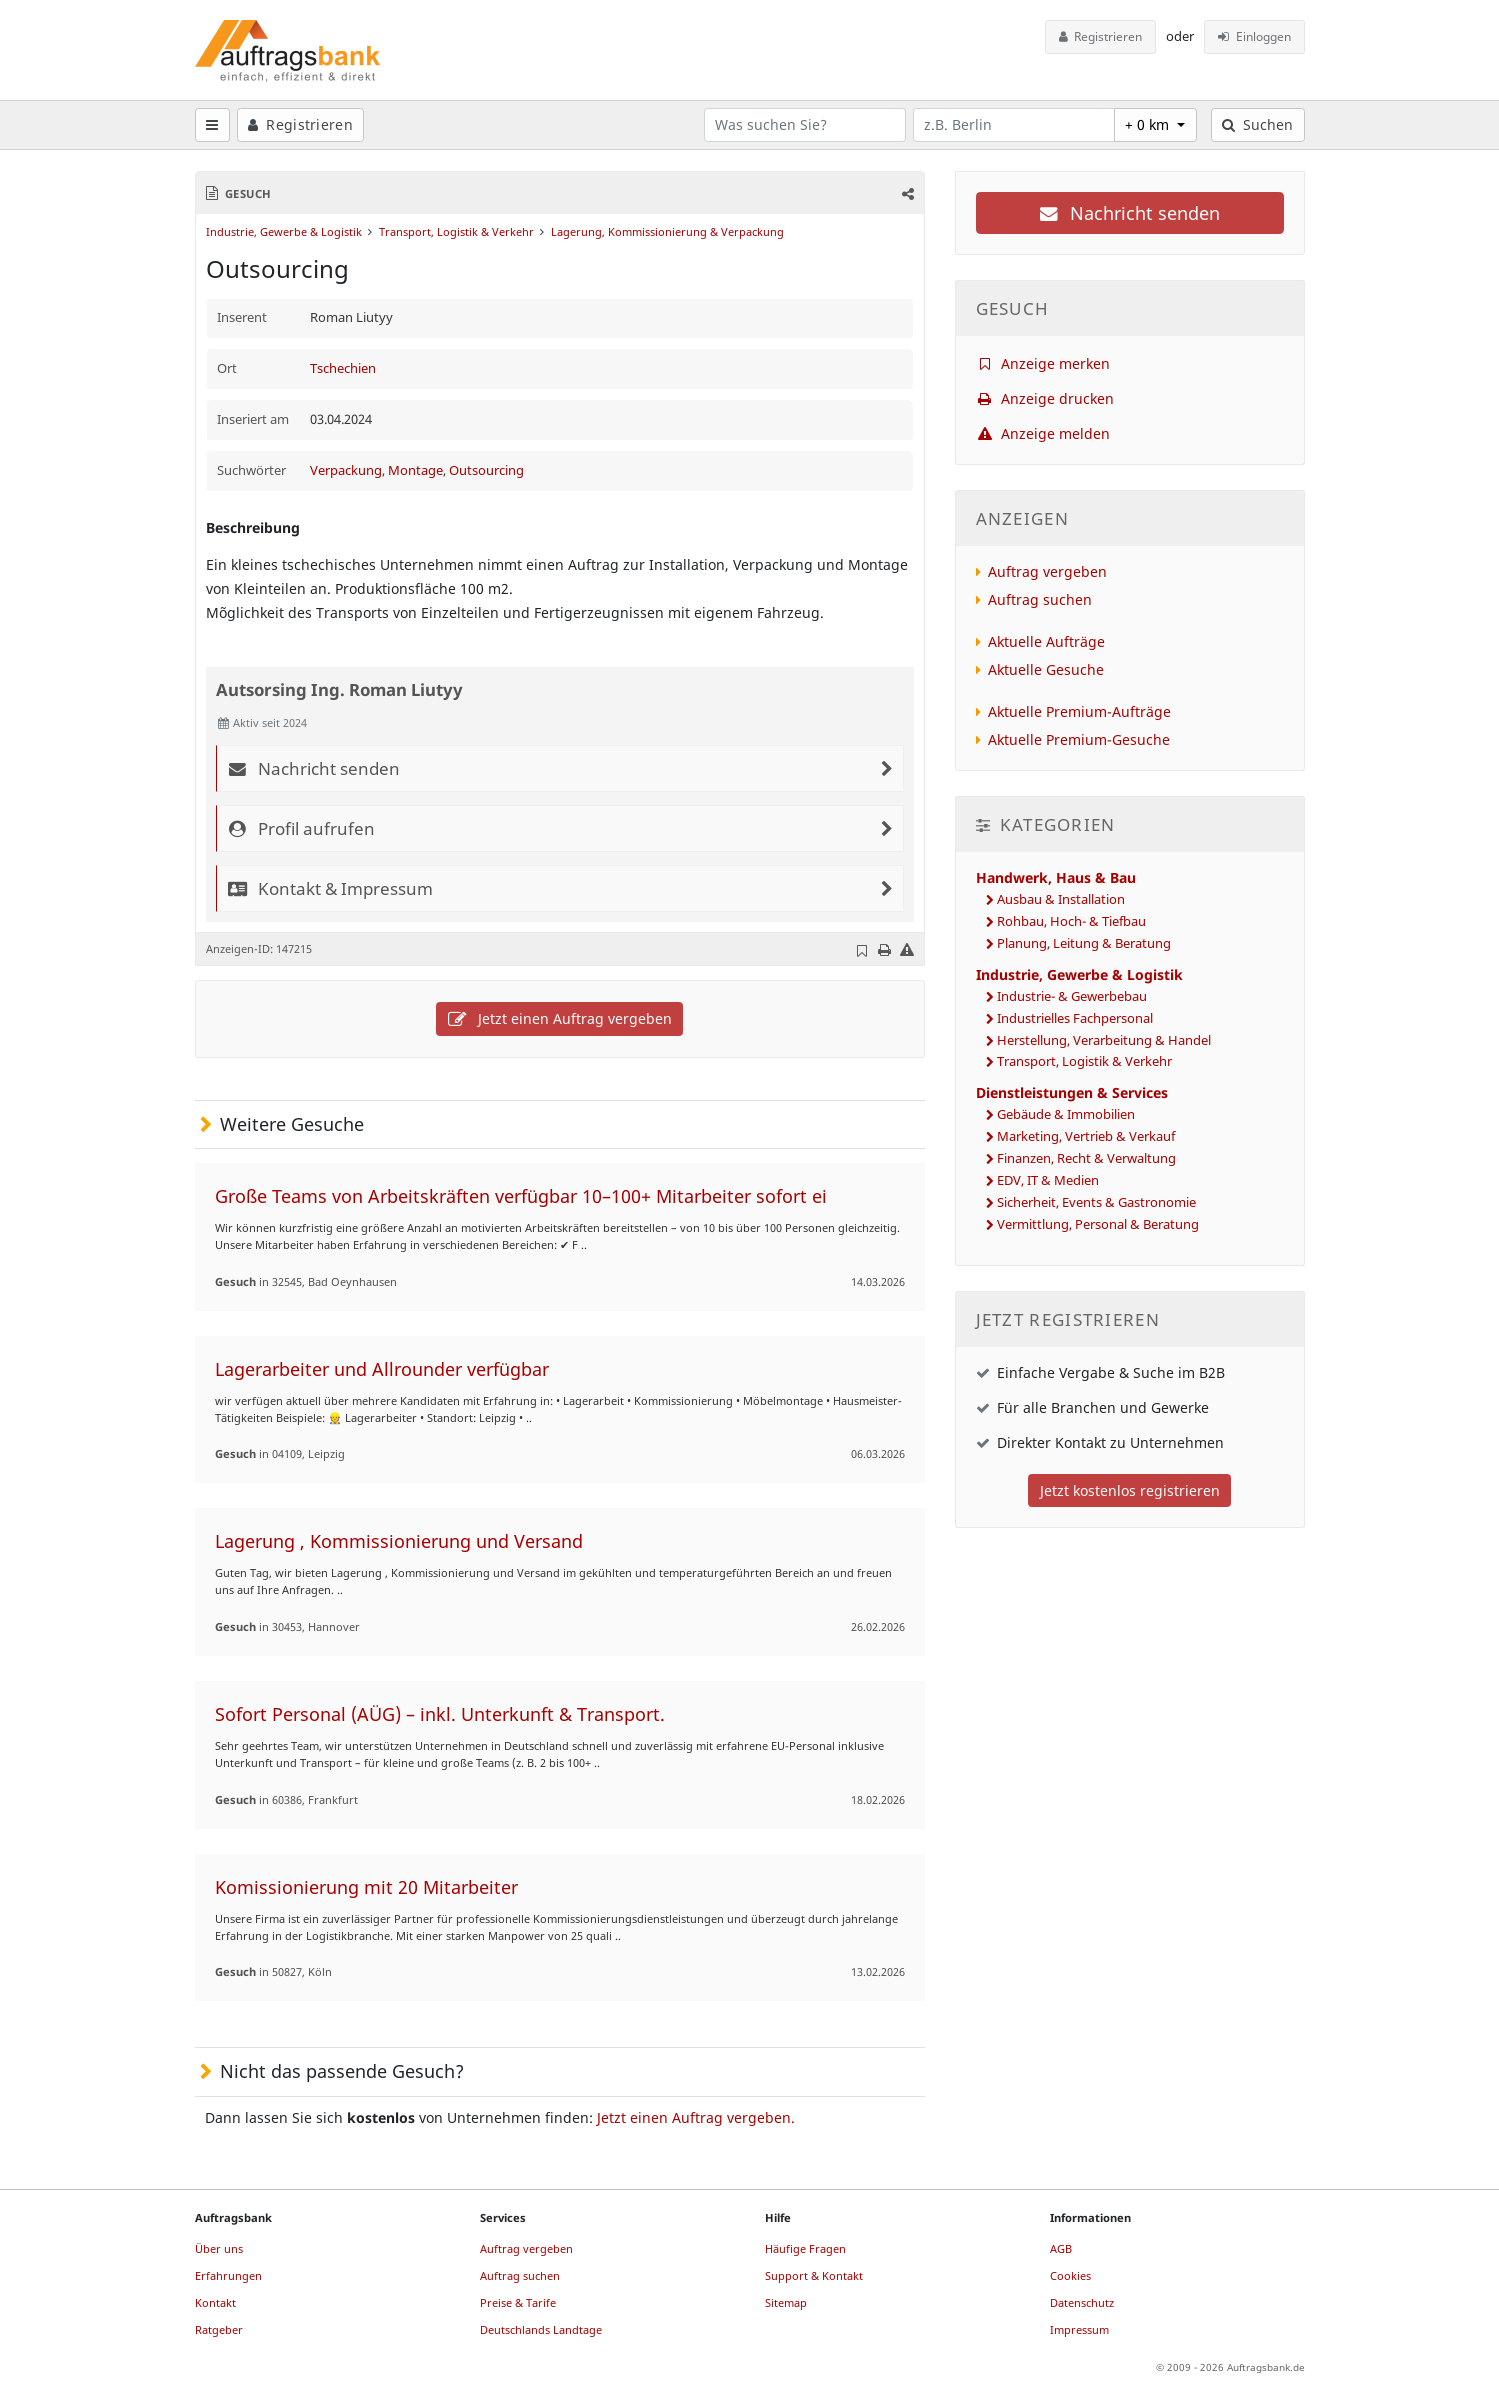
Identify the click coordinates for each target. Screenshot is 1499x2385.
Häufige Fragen (805, 2248)
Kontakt (215, 2302)
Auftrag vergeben (1047, 571)
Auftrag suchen (1040, 599)
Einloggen (1254, 36)
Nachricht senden (1130, 213)
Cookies (1070, 2275)
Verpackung (346, 470)
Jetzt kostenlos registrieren (1130, 1490)
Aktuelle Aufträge (1046, 641)
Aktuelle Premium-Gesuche (1079, 739)
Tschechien (343, 368)
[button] (906, 193)
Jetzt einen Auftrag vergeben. (696, 2117)
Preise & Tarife (518, 2302)
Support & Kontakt (814, 2275)
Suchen (1257, 124)
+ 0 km (1149, 124)
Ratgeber (219, 2329)
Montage (415, 470)
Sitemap (786, 2302)
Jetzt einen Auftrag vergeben (560, 1018)
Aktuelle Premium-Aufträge (1079, 711)
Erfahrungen (228, 2275)
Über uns (219, 2248)
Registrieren (1101, 36)
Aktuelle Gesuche (1046, 669)
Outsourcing (486, 470)
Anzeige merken (1043, 363)
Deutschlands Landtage (541, 2329)
